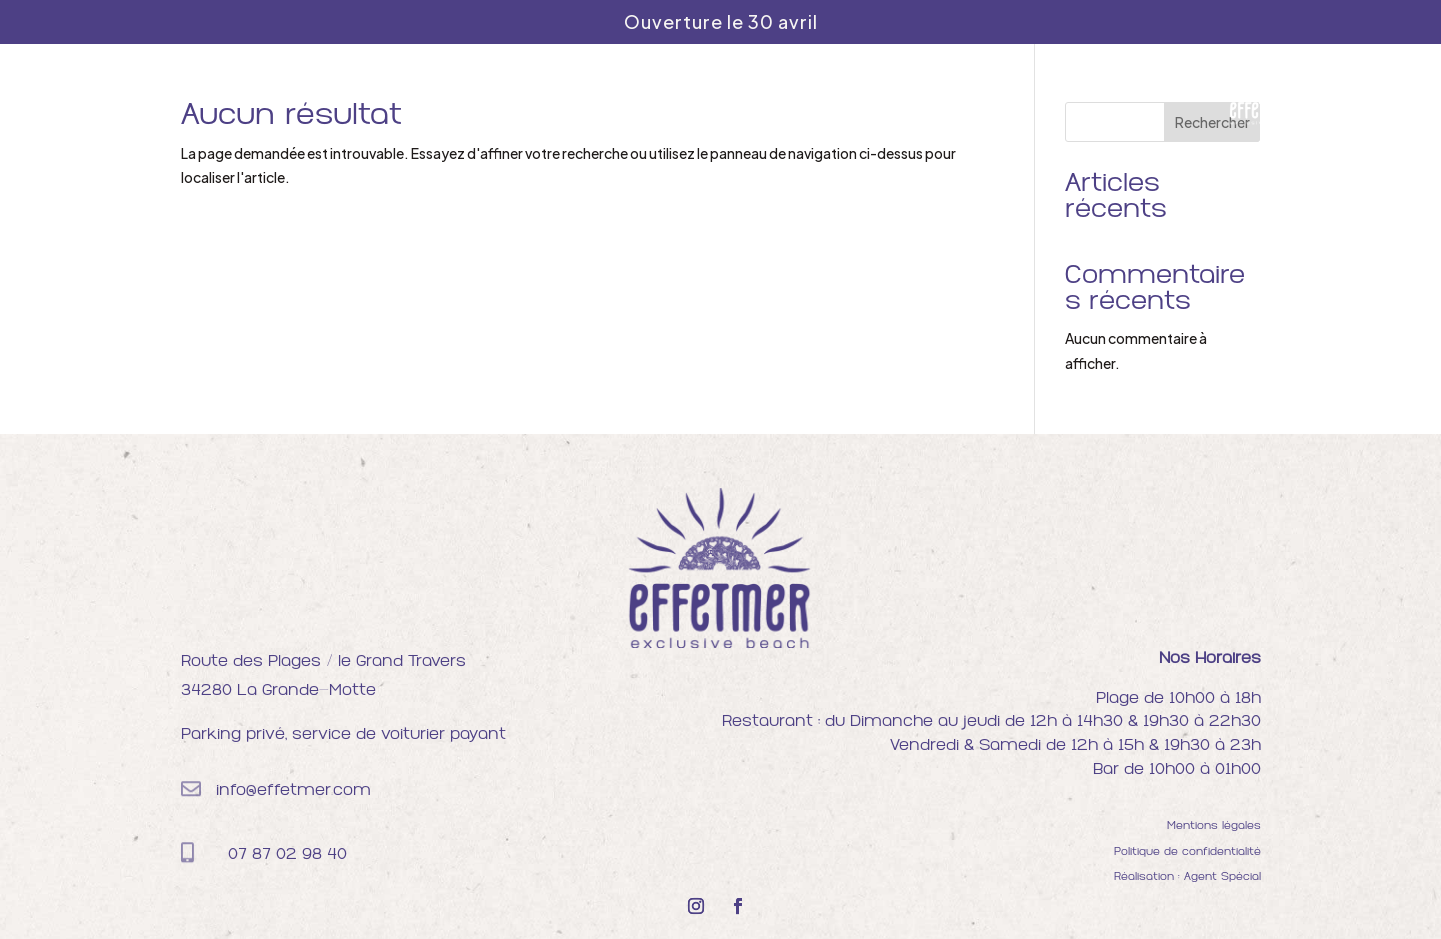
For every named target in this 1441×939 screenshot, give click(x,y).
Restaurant (622, 94)
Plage (533, 94)
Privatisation (870, 94)
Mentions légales (1214, 826)
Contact (974, 94)
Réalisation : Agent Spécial (1187, 877)
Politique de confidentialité (1187, 852)
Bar (703, 94)
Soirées (768, 94)
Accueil (462, 94)
